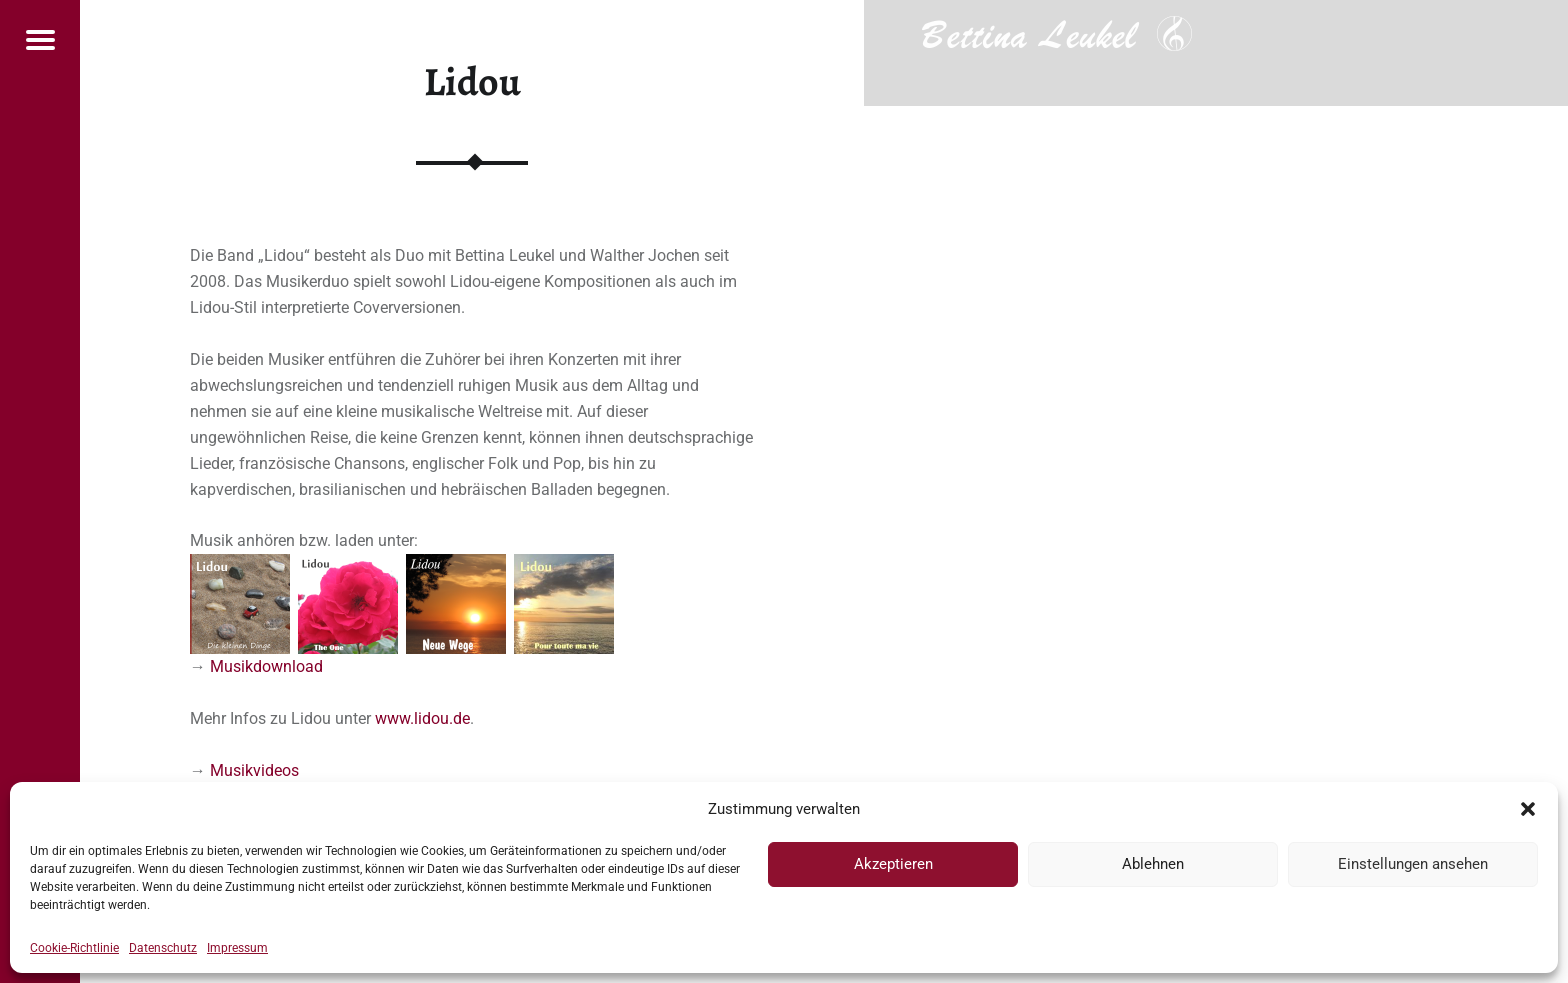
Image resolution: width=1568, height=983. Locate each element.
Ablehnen (1153, 864)
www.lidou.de (422, 718)
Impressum (237, 948)
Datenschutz (163, 948)
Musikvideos (254, 770)
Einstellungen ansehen (1413, 864)
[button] (1528, 809)
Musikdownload (266, 666)
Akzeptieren (893, 864)
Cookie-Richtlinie (74, 948)
